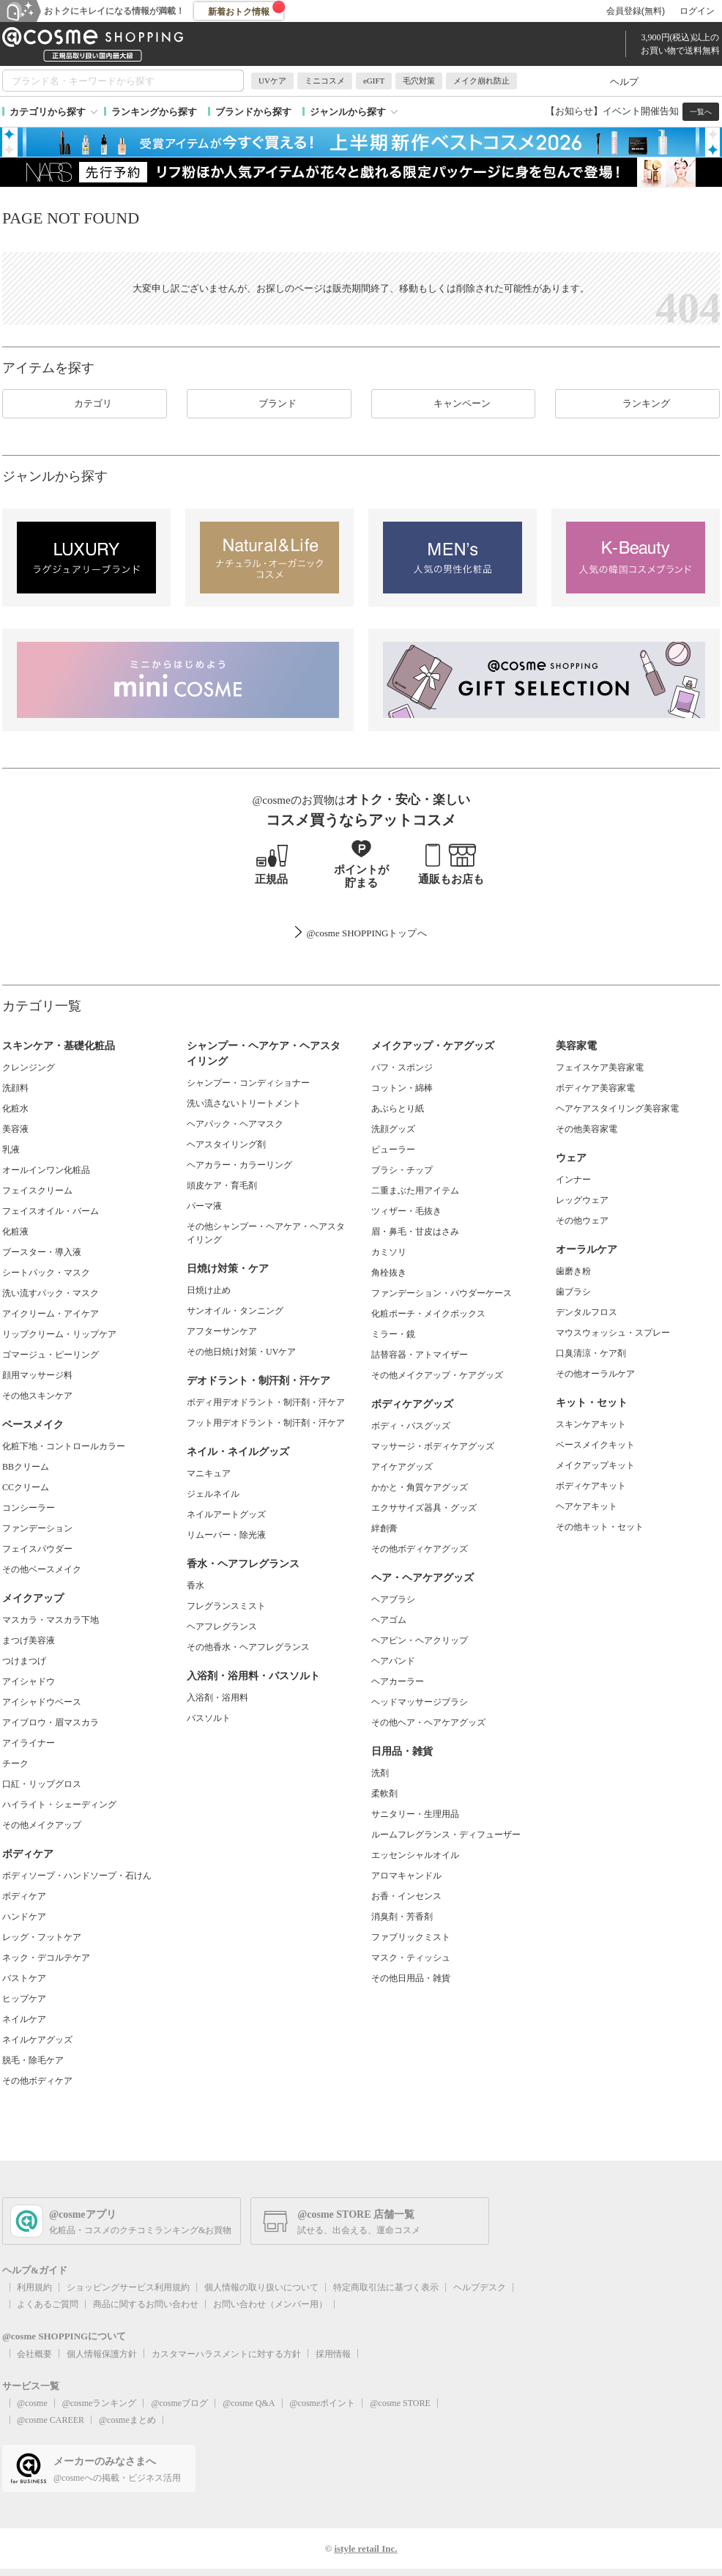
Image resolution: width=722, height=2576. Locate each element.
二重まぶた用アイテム (415, 1190)
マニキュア (209, 1473)
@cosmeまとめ (127, 2420)
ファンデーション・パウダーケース (441, 1293)
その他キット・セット (600, 1527)
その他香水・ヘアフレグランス (248, 1647)
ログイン (697, 11)
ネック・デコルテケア (46, 1958)
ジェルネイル (213, 1494)
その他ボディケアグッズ (419, 1549)
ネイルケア (24, 2019)
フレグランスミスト (226, 1606)
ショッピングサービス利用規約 (128, 2287)
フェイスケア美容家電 (600, 1067)
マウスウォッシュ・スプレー (613, 1333)
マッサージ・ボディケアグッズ (432, 1446)
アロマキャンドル (406, 1875)
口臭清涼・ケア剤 (591, 1353)
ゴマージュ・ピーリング (50, 1355)
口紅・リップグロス (41, 1784)
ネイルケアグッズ (37, 2040)
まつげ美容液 (28, 1640)
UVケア (272, 80)
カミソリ (388, 1252)
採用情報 (333, 2354)
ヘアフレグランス (222, 1626)
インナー (573, 1179)
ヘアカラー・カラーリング (239, 1165)
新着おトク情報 (247, 9)
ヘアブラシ (393, 1599)
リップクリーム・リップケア (59, 1334)
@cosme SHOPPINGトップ (361, 933)
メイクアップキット (595, 1465)
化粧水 (15, 1108)
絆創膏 (384, 1528)
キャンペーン (453, 403)
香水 (195, 1585)
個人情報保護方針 (102, 2354)
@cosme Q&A (249, 2403)
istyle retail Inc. (365, 2548)
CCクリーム (25, 1487)
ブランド (269, 403)
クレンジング (28, 1067)
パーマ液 (204, 1206)
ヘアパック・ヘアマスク (235, 1124)
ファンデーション (37, 1528)
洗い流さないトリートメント (244, 1103)
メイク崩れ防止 (481, 80)
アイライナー (28, 1743)
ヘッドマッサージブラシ (419, 1702)
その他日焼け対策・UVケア (241, 1352)
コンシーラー (28, 1508)
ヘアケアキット (586, 1506)
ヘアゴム (388, 1620)
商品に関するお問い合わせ (145, 2304)
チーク (15, 1763)
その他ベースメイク (41, 1569)
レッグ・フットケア (41, 1937)
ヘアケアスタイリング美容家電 (617, 1108)
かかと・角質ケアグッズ (419, 1487)
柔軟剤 (384, 1793)
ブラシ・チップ (402, 1170)
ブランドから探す (253, 111)
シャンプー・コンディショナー (248, 1083)
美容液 (15, 1129)
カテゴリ (84, 403)
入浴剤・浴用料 (217, 1697)
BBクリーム (25, 1467)
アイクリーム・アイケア (50, 1314)
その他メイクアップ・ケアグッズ (437, 1375)
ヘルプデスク (479, 2287)
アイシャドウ (28, 1681)
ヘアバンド (393, 1661)
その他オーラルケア (595, 1374)
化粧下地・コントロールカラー (63, 1446)
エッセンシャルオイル (415, 1855)
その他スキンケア (37, 1396)
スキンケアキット (591, 1424)
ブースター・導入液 (41, 1252)
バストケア (24, 1978)
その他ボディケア (37, 2081)
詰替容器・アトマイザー (419, 1355)
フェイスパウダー (37, 1549)
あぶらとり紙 (397, 1108)
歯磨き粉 (573, 1271)
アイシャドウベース (41, 1702)
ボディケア (24, 1896)
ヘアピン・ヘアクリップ (419, 1640)
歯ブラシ (573, 1292)
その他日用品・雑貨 (410, 1978)
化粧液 (15, 1231)
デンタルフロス (586, 1312)
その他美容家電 (586, 1129)
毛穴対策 (419, 80)
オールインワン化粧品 (46, 1170)
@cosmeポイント (323, 2403)
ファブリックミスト (410, 1937)
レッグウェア (582, 1200)
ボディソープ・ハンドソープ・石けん (77, 1875)
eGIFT (373, 80)
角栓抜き (388, 1272)
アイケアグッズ (402, 1467)
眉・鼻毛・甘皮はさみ (415, 1231)
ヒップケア (24, 1999)
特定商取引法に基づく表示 (386, 2287)
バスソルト (209, 1718)
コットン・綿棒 (402, 1088)
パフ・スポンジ (402, 1067)
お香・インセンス (406, 1896)
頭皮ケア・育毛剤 (222, 1185)
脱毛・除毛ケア (33, 2060)
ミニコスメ (325, 80)
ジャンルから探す (348, 111)
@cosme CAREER (50, 2420)
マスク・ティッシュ (410, 1958)
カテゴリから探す (48, 111)
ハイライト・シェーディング (59, 1804)
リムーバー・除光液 (226, 1535)
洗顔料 (15, 1088)
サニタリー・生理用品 (415, 1814)
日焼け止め (209, 1290)
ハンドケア (24, 1916)
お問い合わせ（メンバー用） (270, 2304)
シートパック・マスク (46, 1272)
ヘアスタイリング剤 (226, 1144)
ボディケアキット (591, 1486)
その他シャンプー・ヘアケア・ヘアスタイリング (266, 1233)
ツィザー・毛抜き (406, 1211)
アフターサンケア (222, 1331)
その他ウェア (582, 1220)
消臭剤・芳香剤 (402, 1916)
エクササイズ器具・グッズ (424, 1508)
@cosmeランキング (99, 2403)
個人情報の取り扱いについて (261, 2287)
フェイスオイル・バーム (50, 1211)
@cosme (32, 2403)
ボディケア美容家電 (595, 1088)
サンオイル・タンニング (235, 1311)
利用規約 (34, 2287)
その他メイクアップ (41, 1825)
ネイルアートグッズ (226, 1514)
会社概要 (34, 2354)
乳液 (11, 1149)
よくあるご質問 (47, 2304)
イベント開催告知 (641, 111)
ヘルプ (624, 81)
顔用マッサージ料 (37, 1375)
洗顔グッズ (393, 1129)
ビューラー (393, 1149)
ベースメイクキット (595, 1445)
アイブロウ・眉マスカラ (50, 1722)
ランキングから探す (154, 111)
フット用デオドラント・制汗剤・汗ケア (266, 1423)
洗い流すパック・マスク (50, 1293)
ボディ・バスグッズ (410, 1426)
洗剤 (380, 1773)
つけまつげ (24, 1661)
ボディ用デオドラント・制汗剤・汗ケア (266, 1402)
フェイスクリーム (37, 1190)
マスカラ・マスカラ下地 (50, 1620)
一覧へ (701, 112)
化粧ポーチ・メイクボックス (428, 1314)
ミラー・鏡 (393, 1334)
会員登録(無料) (635, 11)
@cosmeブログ (179, 2403)
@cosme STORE (400, 2403)
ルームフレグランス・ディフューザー (446, 1834)
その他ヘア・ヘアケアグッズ (428, 1722)
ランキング (637, 403)
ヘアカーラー (397, 1681)
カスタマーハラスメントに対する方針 (226, 2354)
